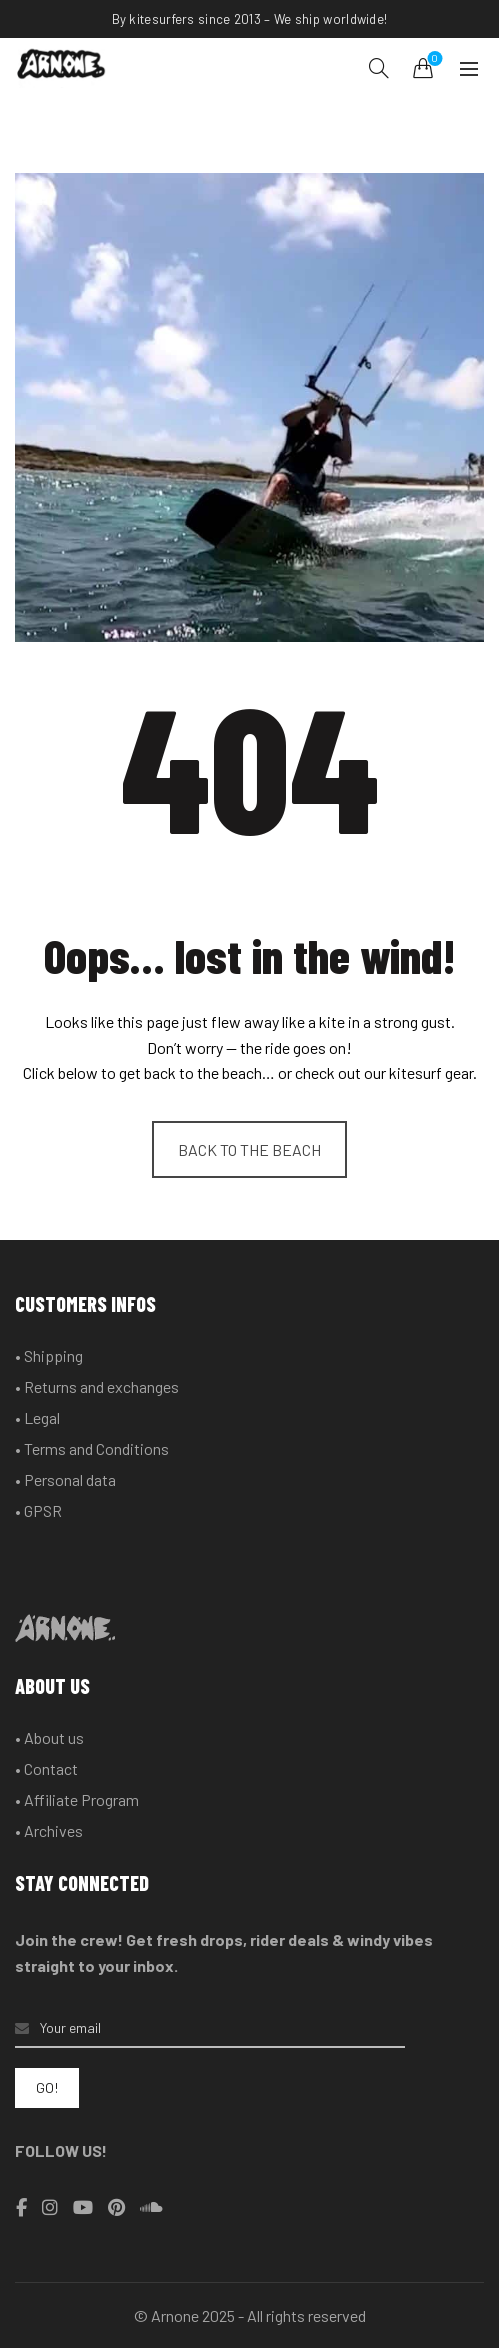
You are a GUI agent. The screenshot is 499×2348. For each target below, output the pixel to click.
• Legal (37, 1417)
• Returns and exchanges (97, 1386)
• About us (49, 1737)
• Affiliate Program (77, 1799)
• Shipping (49, 1355)
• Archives (49, 1830)
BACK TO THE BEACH (249, 1149)
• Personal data (65, 1479)
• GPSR (38, 1510)
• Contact (46, 1768)
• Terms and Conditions (92, 1448)
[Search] (379, 68)
